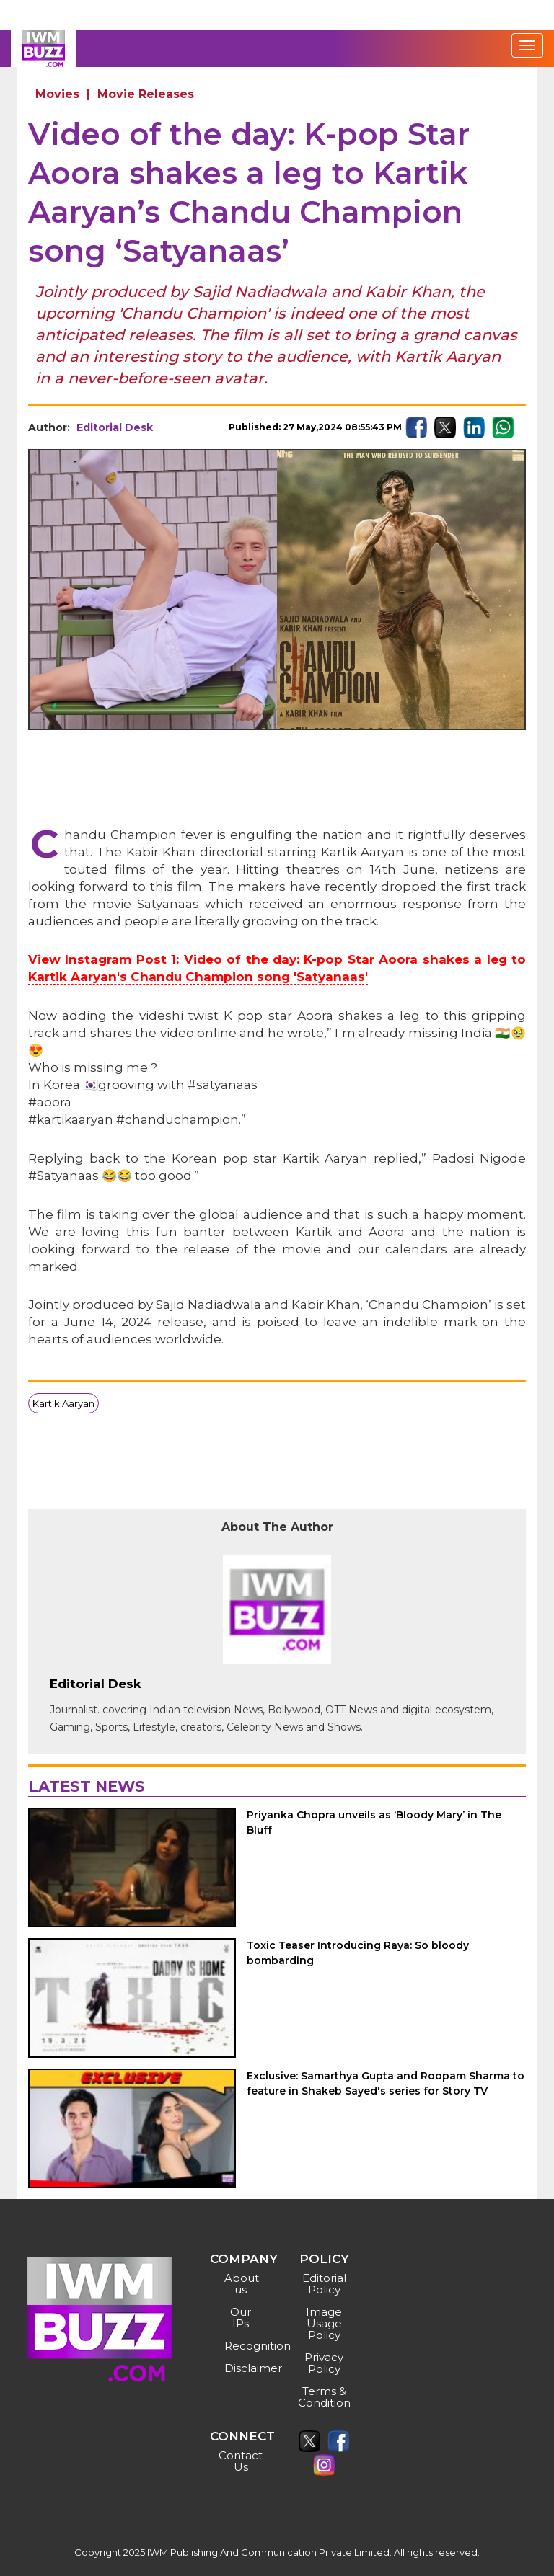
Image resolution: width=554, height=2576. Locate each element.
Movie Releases (145, 94)
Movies (57, 94)
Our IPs (240, 2317)
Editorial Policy (324, 2283)
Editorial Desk (114, 427)
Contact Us (241, 2461)
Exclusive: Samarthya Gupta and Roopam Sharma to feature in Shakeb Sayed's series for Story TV (385, 2083)
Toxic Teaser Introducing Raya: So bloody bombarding (358, 1953)
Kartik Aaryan (63, 1403)
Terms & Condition (324, 2397)
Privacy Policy (323, 2363)
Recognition (242, 2346)
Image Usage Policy (324, 2323)
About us (241, 2283)
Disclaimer (242, 2368)
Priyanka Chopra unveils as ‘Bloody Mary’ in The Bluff (374, 1822)
